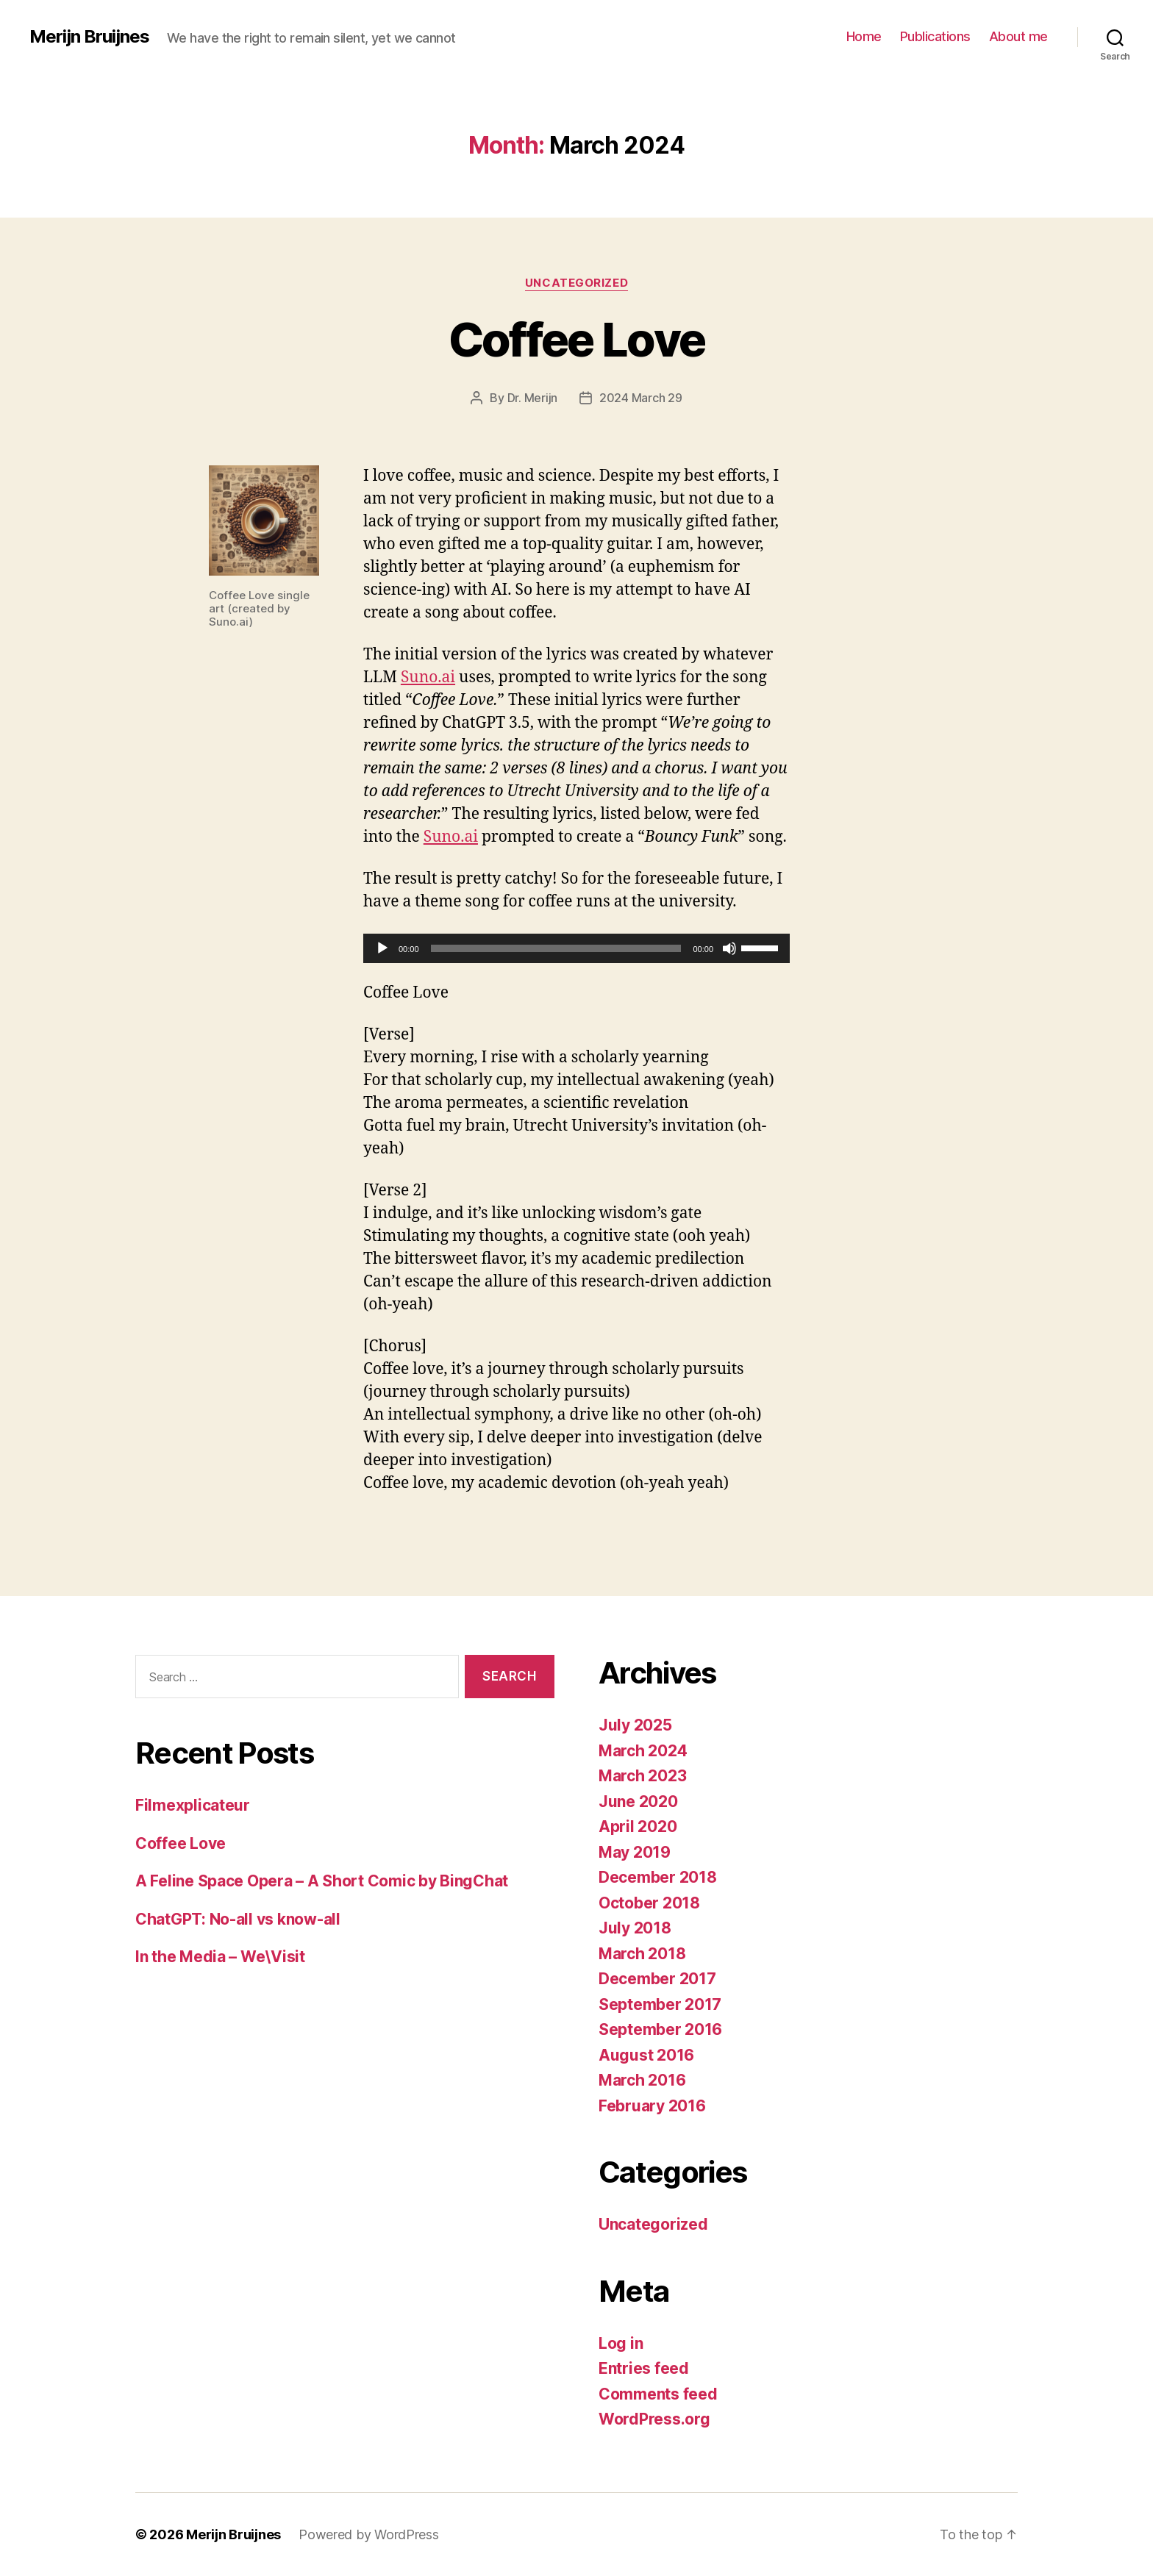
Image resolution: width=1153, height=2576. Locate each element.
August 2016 (646, 2055)
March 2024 (643, 1751)
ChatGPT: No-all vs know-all (237, 1919)
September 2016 (660, 2029)
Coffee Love (577, 339)
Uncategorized (576, 283)
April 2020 (638, 1826)
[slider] (556, 948)
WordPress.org (654, 2419)
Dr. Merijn (532, 397)
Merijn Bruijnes (89, 37)
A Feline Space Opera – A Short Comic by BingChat (321, 1881)
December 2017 (657, 1978)
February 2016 (652, 2106)
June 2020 (638, 1801)
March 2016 (642, 2080)
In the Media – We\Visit (220, 1956)
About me (1018, 36)
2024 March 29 (640, 397)
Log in (621, 2343)
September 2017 (660, 2004)
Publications (935, 36)
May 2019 (635, 1852)
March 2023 (642, 1776)
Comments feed (658, 2394)
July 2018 (635, 1928)
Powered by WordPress (369, 2534)
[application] (576, 948)
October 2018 (649, 1903)
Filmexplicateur (192, 1805)
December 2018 (658, 1877)
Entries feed (644, 2368)
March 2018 (642, 1953)
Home (864, 36)
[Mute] (729, 948)
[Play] (382, 948)
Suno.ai (428, 677)
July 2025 (635, 1725)
